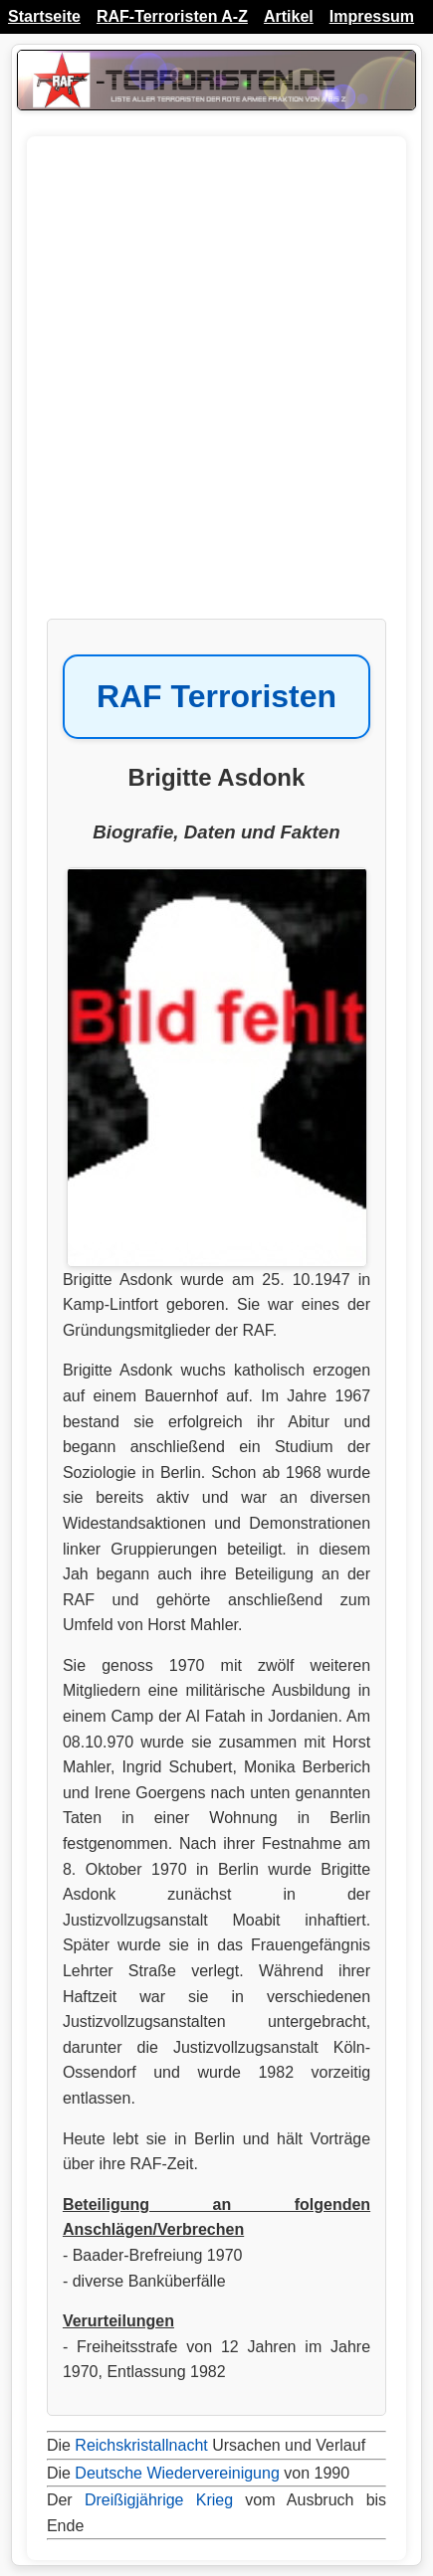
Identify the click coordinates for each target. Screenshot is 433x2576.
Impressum (371, 16)
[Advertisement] (216, 387)
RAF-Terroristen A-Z (172, 16)
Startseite (44, 16)
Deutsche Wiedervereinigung (177, 2473)
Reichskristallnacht (141, 2445)
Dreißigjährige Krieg (159, 2499)
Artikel (289, 16)
